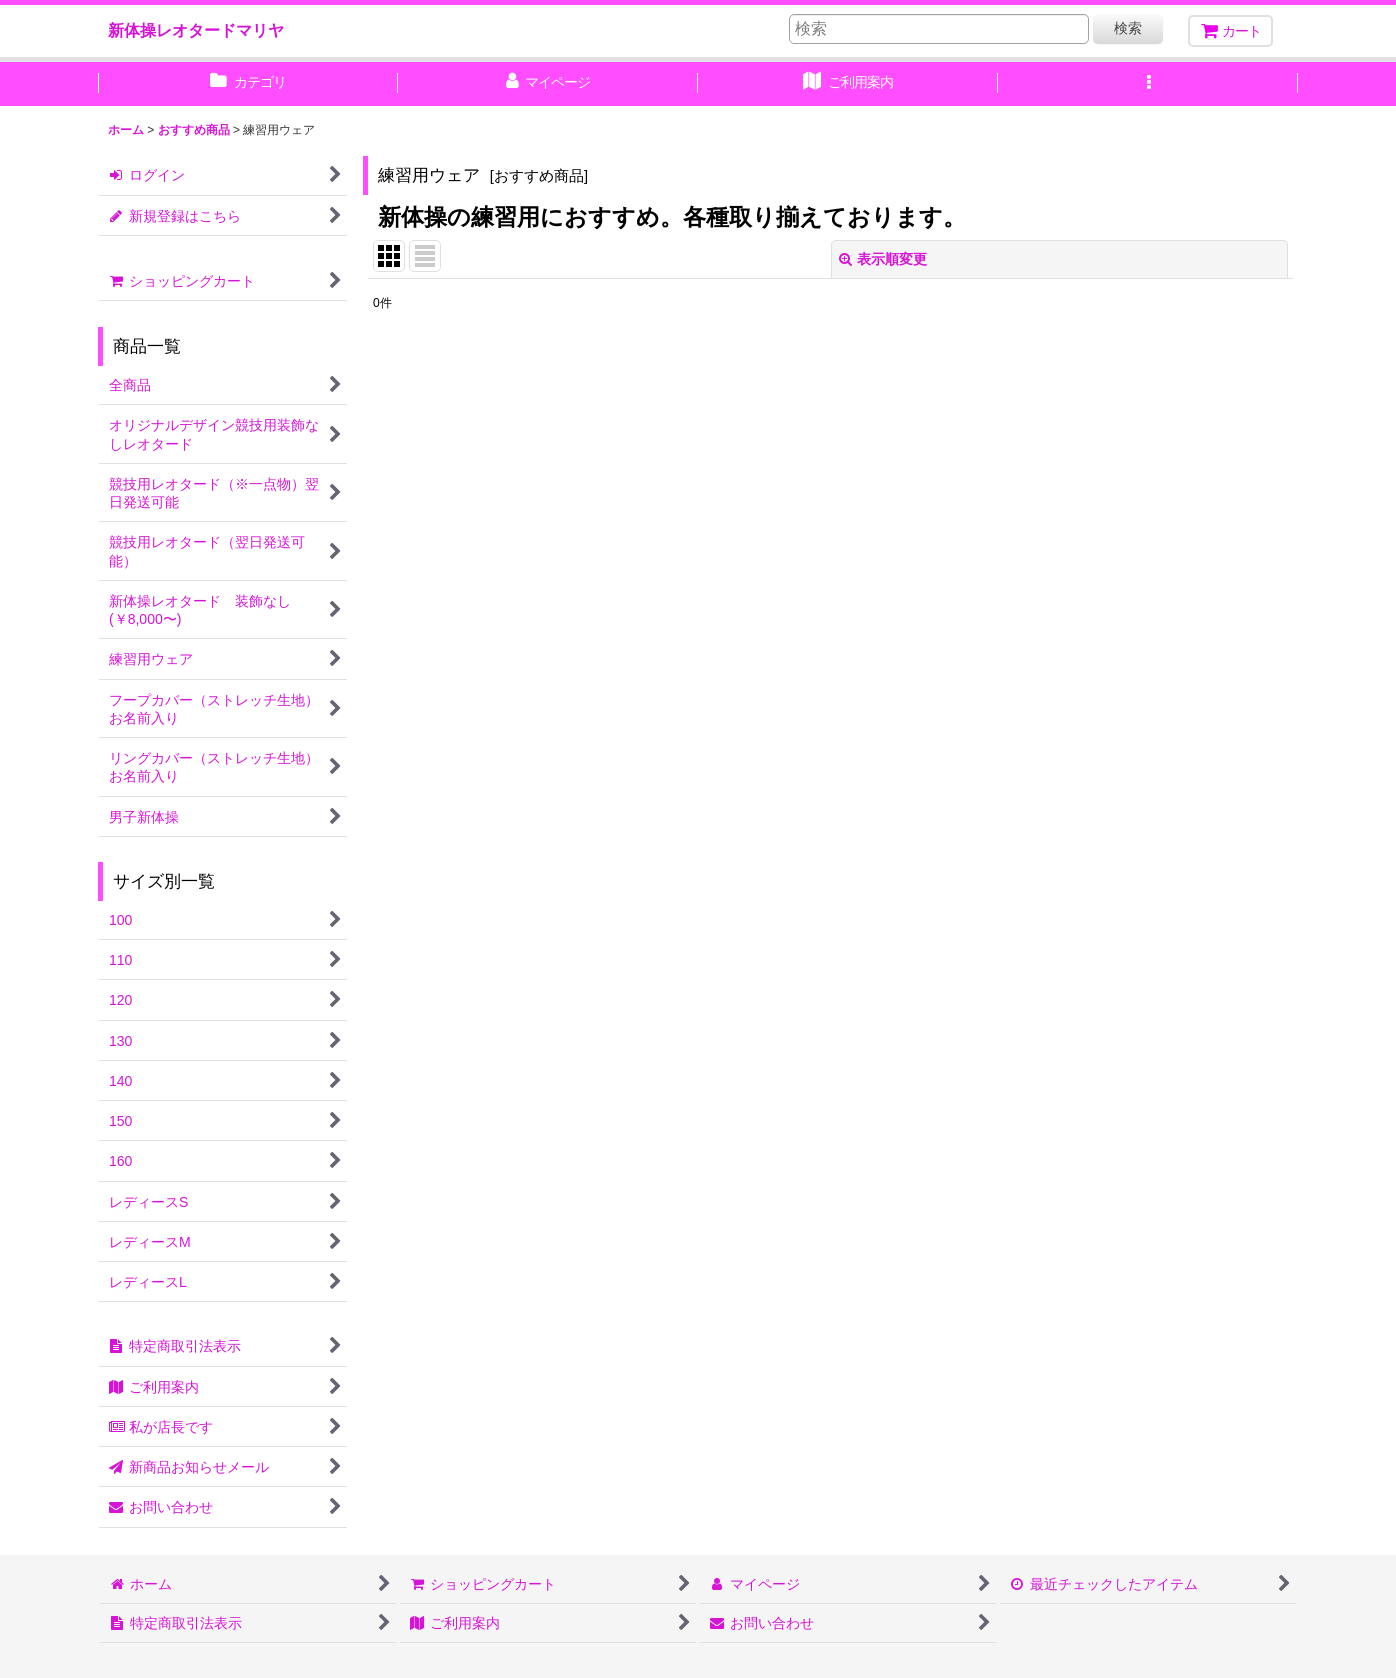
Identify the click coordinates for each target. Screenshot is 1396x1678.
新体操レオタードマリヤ (196, 30)
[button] (1148, 84)
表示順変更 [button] (883, 259)
